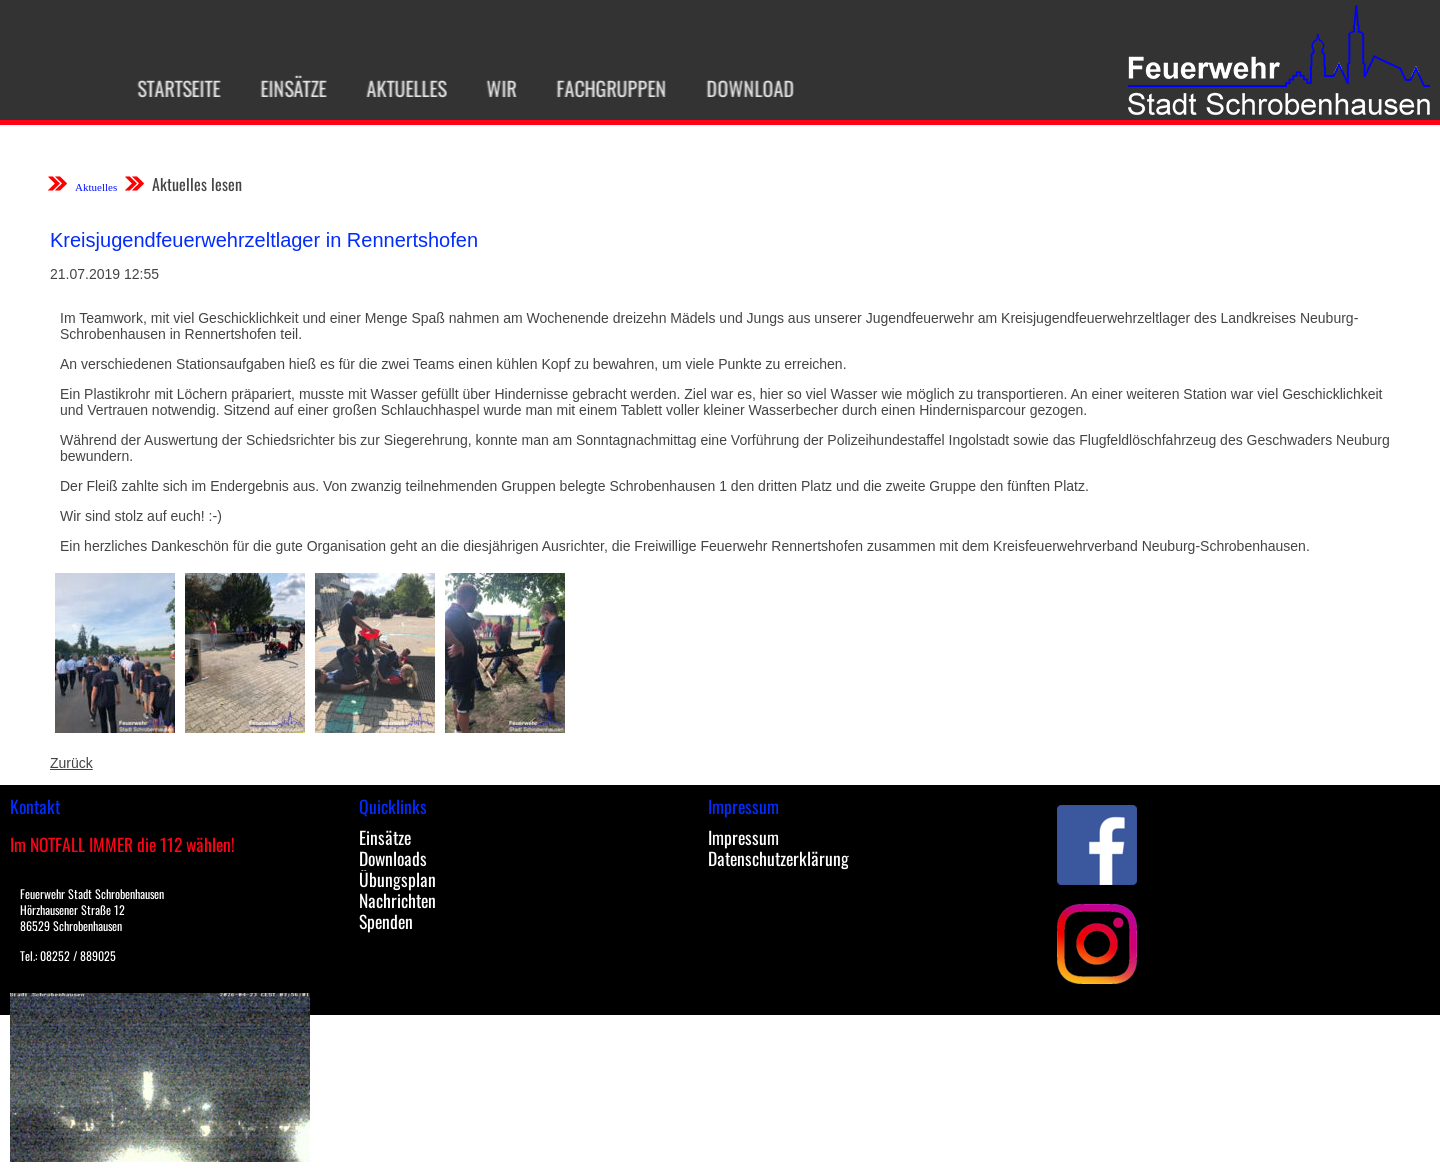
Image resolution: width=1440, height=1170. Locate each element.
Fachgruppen (602, 88)
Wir (492, 88)
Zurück (71, 763)
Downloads (393, 858)
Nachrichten (397, 900)
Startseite (169, 88)
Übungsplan (397, 879)
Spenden (386, 921)
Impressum (743, 837)
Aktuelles (397, 88)
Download (741, 88)
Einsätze (284, 88)
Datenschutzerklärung (778, 858)
